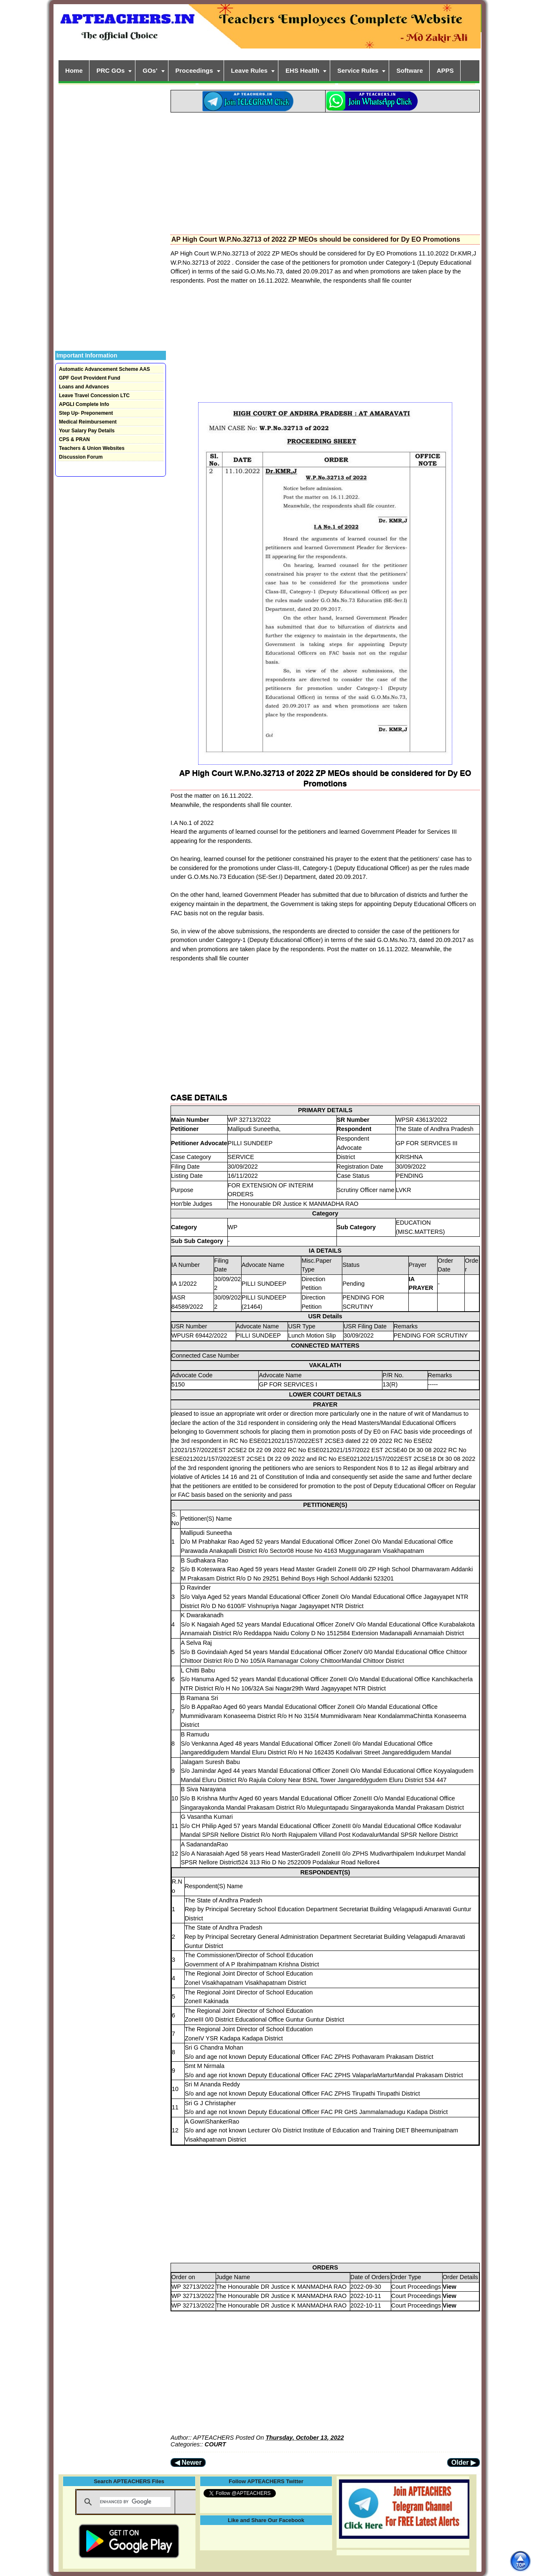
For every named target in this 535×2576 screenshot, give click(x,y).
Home (74, 70)
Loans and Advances (84, 387)
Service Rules (357, 70)
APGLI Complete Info (84, 404)
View (449, 2286)
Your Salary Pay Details (87, 431)
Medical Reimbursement (88, 422)
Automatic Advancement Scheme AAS (104, 369)
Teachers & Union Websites (92, 448)
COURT (215, 2444)
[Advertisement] (325, 171)
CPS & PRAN (74, 439)
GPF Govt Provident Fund (89, 378)
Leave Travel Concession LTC (94, 395)
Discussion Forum (81, 457)
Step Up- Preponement (86, 413)
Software (409, 70)
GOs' (150, 70)
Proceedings (194, 70)
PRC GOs (111, 70)
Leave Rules (249, 70)
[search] (135, 2502)
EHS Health (302, 70)
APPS (445, 70)
